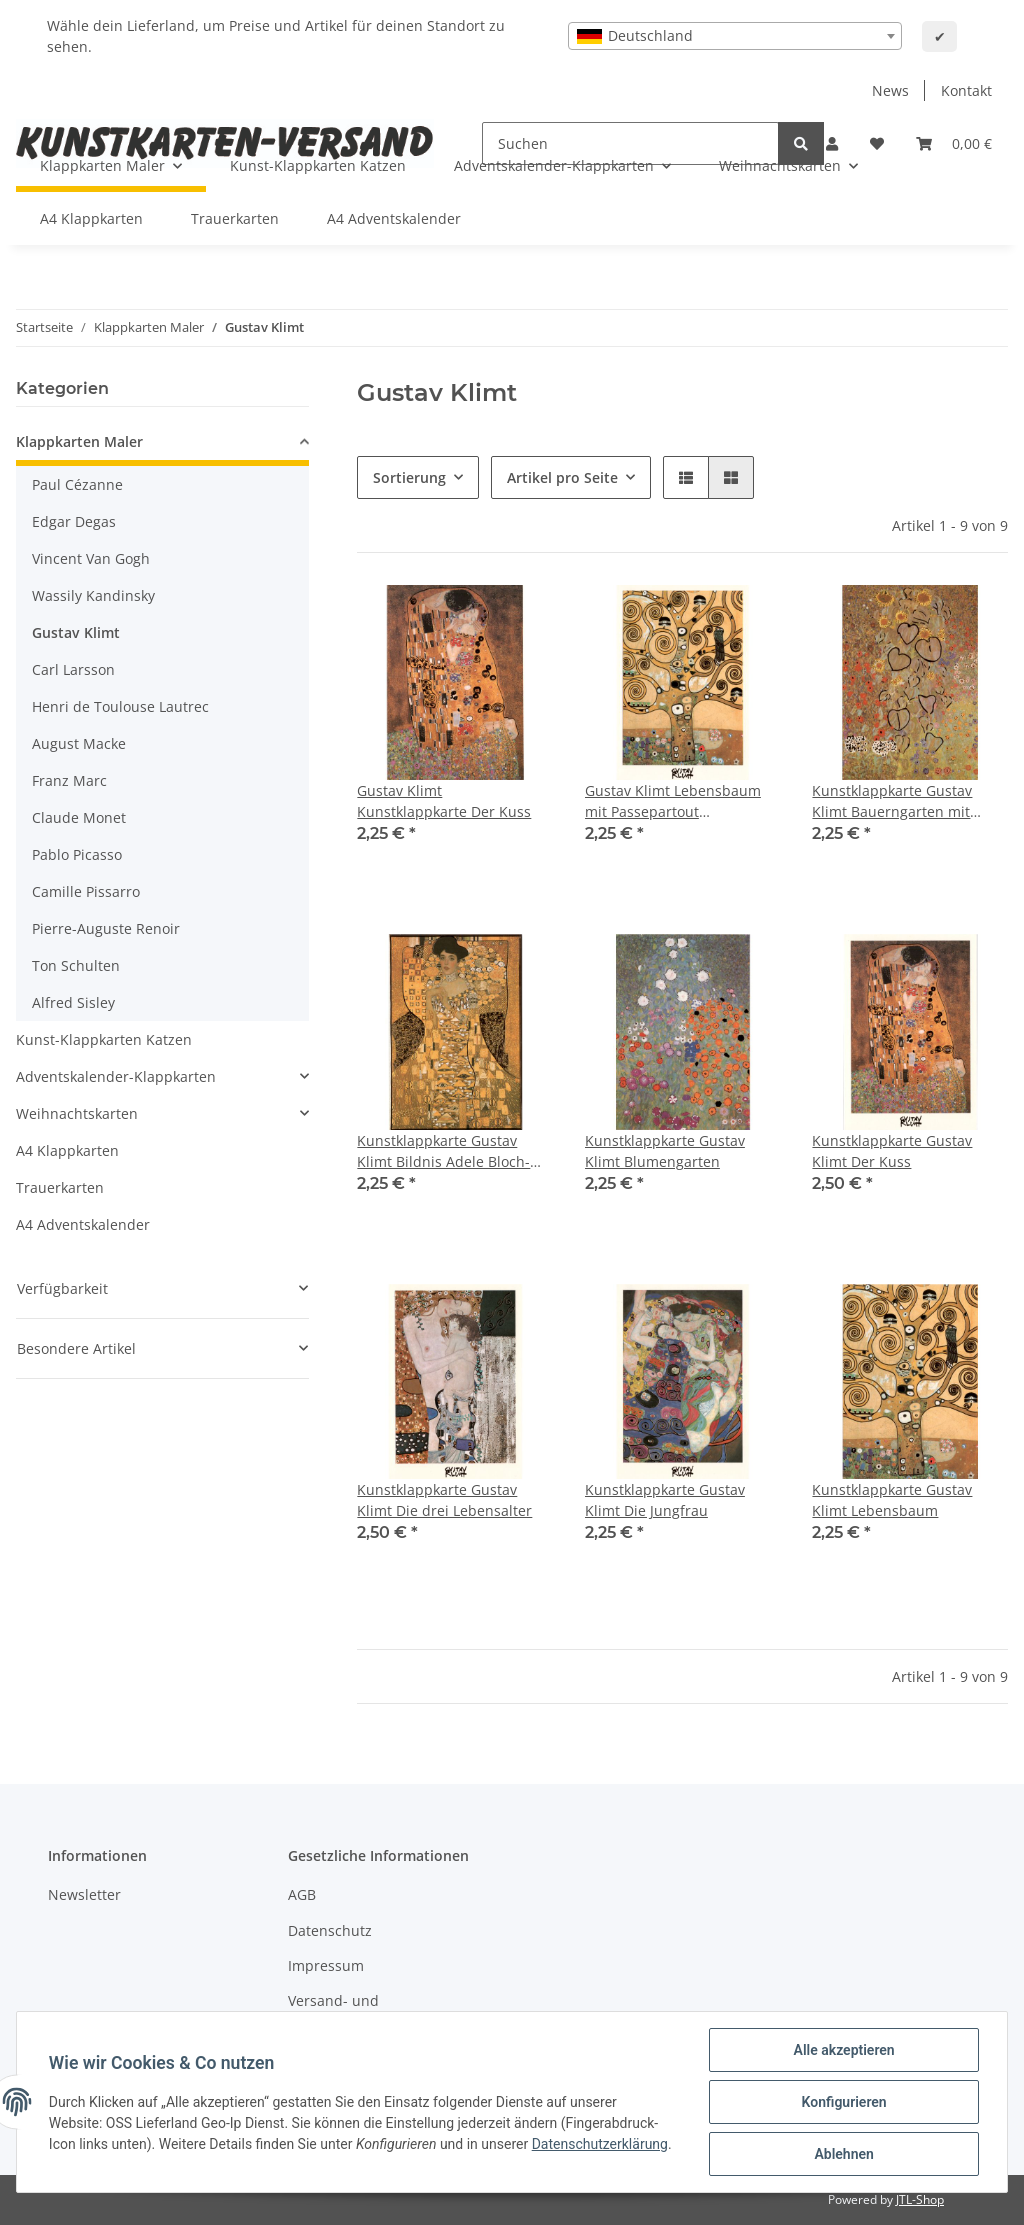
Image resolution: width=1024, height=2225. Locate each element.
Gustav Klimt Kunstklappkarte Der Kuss (444, 801)
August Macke (79, 743)
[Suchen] (801, 143)
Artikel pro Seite (562, 477)
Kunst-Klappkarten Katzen (104, 1039)
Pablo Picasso (77, 854)
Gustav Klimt (76, 632)
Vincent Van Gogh (91, 558)
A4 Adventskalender (83, 1224)
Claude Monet (79, 817)
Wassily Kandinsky (93, 595)
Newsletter (84, 1894)
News (890, 90)
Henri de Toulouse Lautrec (120, 706)
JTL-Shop (920, 2199)
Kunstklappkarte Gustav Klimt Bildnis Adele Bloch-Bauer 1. (443, 1151)
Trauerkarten (60, 1187)
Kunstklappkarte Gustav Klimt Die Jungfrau (665, 1500)
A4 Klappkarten (67, 1150)
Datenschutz (330, 1930)
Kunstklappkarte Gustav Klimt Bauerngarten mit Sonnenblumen (892, 801)
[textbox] (735, 36)
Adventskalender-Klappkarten (116, 1076)
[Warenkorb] (954, 143)
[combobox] (735, 36)
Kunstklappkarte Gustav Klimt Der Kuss (892, 1151)
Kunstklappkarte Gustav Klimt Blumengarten (665, 1151)
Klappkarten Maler (79, 441)
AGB (302, 1894)
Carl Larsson (73, 669)
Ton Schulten (76, 965)
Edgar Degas (74, 521)
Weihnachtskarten (77, 1113)
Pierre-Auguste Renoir (106, 928)
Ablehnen (843, 2154)
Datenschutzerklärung (600, 2144)
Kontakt (966, 90)
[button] (686, 477)
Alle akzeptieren (843, 2050)
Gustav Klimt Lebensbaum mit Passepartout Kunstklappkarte (673, 801)
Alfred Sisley (73, 1002)
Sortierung (409, 477)
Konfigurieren (843, 2102)
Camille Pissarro (86, 891)
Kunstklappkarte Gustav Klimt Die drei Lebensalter (444, 1500)
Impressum (326, 1965)
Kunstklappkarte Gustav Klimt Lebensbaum (892, 1500)
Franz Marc (69, 780)
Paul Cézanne (77, 484)
